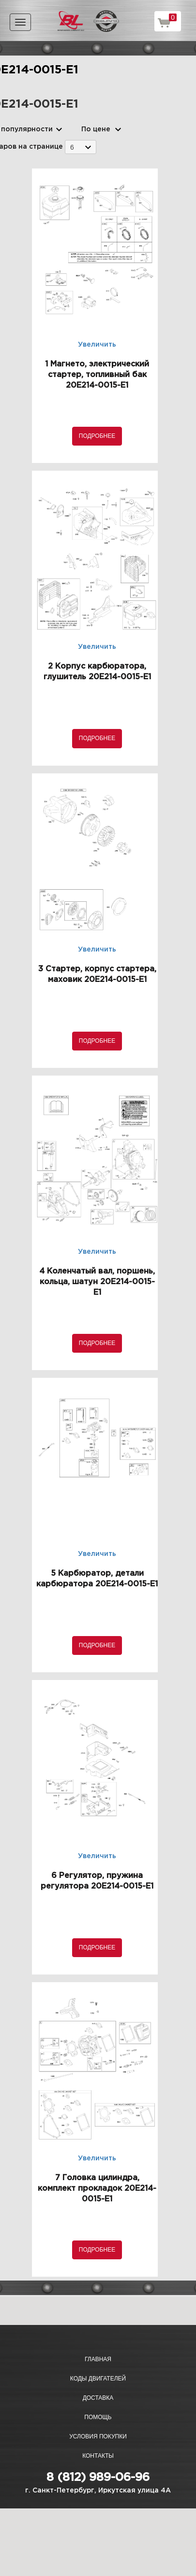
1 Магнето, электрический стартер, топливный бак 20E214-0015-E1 (97, 375)
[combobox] (80, 147)
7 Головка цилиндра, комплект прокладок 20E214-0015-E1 (97, 2188)
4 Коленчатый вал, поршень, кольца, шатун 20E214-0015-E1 (97, 1282)
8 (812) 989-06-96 (98, 2477)
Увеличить (97, 345)
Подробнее (97, 436)
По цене (95, 129)
